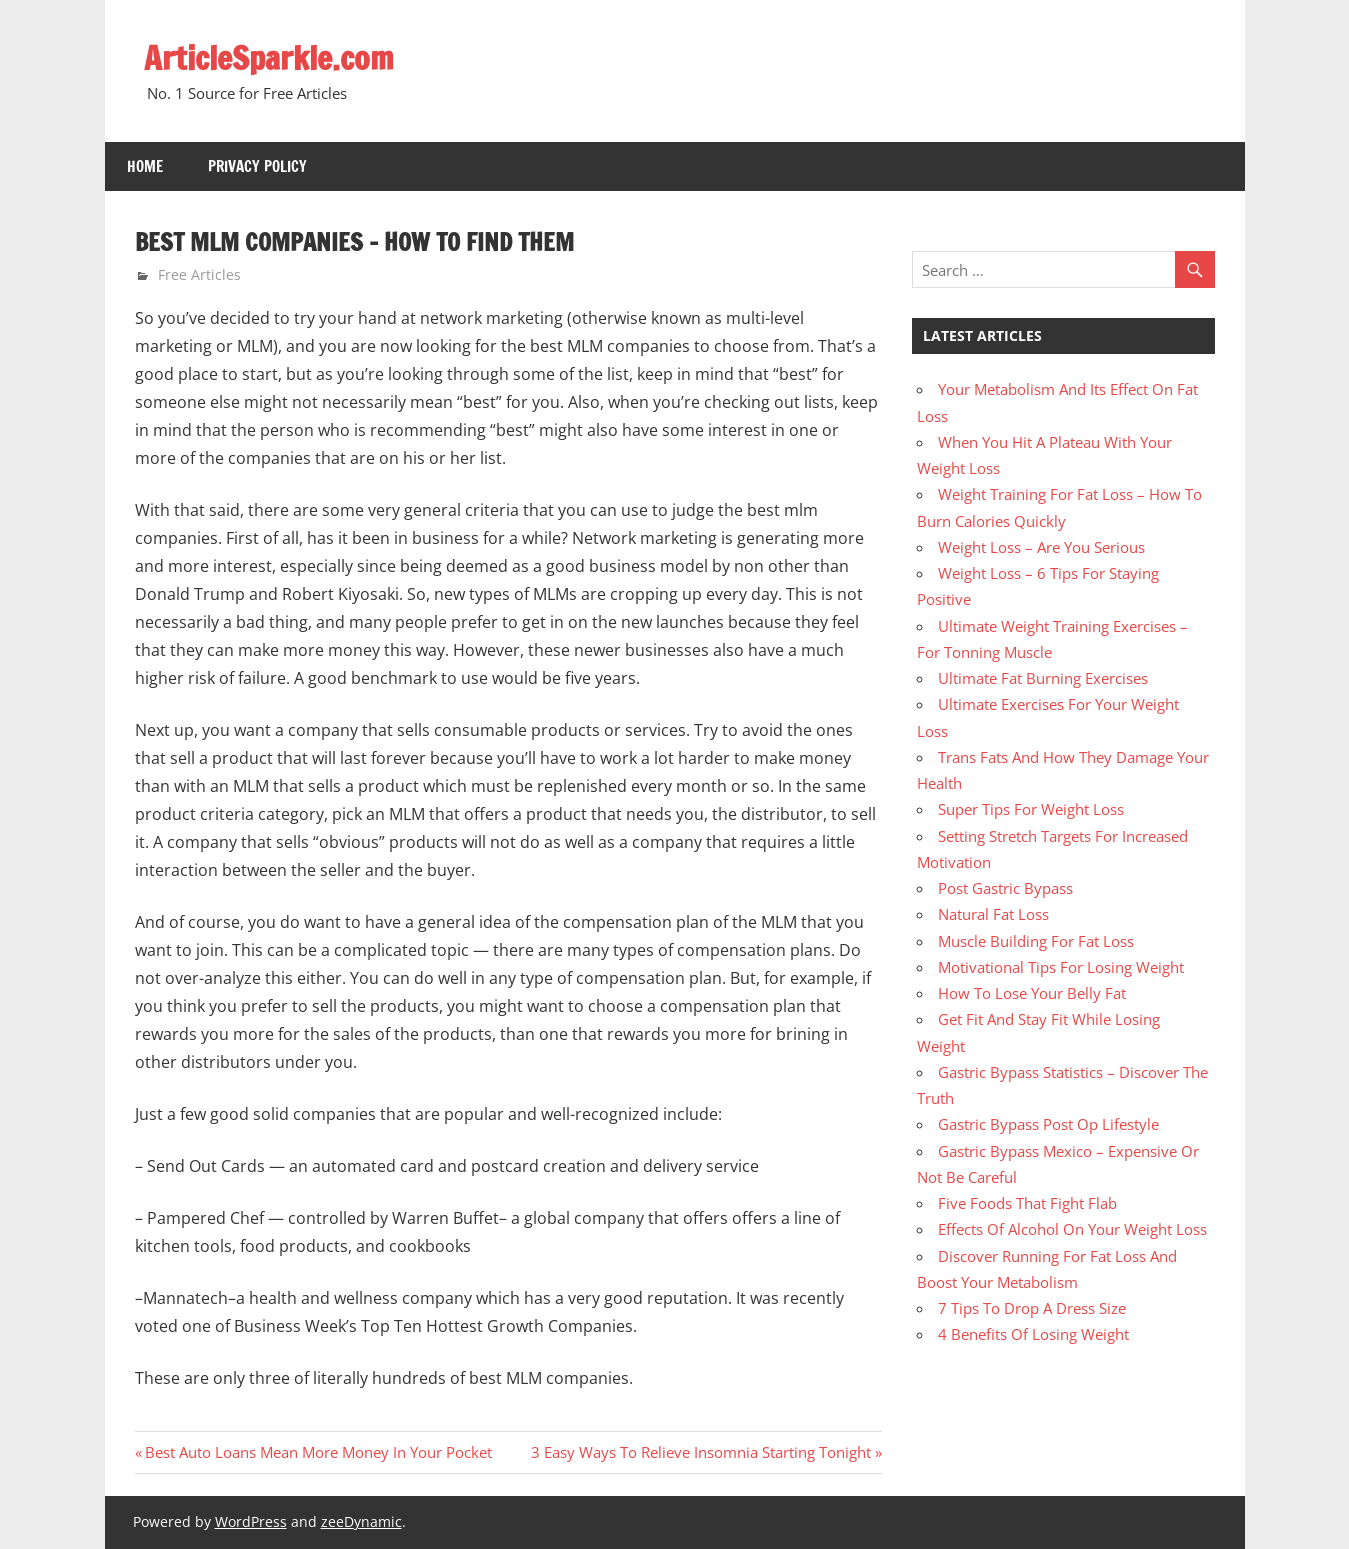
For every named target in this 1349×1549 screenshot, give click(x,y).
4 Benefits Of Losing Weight (1033, 1334)
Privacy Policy (257, 166)
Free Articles (199, 274)
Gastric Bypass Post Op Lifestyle (1048, 1124)
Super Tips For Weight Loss (1031, 809)
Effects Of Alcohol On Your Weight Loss (1072, 1229)
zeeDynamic (361, 1521)
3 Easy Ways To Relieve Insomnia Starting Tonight (701, 1452)
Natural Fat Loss (993, 914)
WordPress (251, 1521)
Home (145, 166)
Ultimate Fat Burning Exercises (1043, 678)
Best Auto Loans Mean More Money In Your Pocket (318, 1452)
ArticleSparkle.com (269, 58)
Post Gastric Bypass (1005, 888)
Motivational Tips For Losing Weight (1061, 967)
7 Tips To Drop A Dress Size (1032, 1308)
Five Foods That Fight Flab (1027, 1203)
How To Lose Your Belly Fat (1032, 993)
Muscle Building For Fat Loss (1036, 941)
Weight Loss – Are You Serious (1041, 547)
